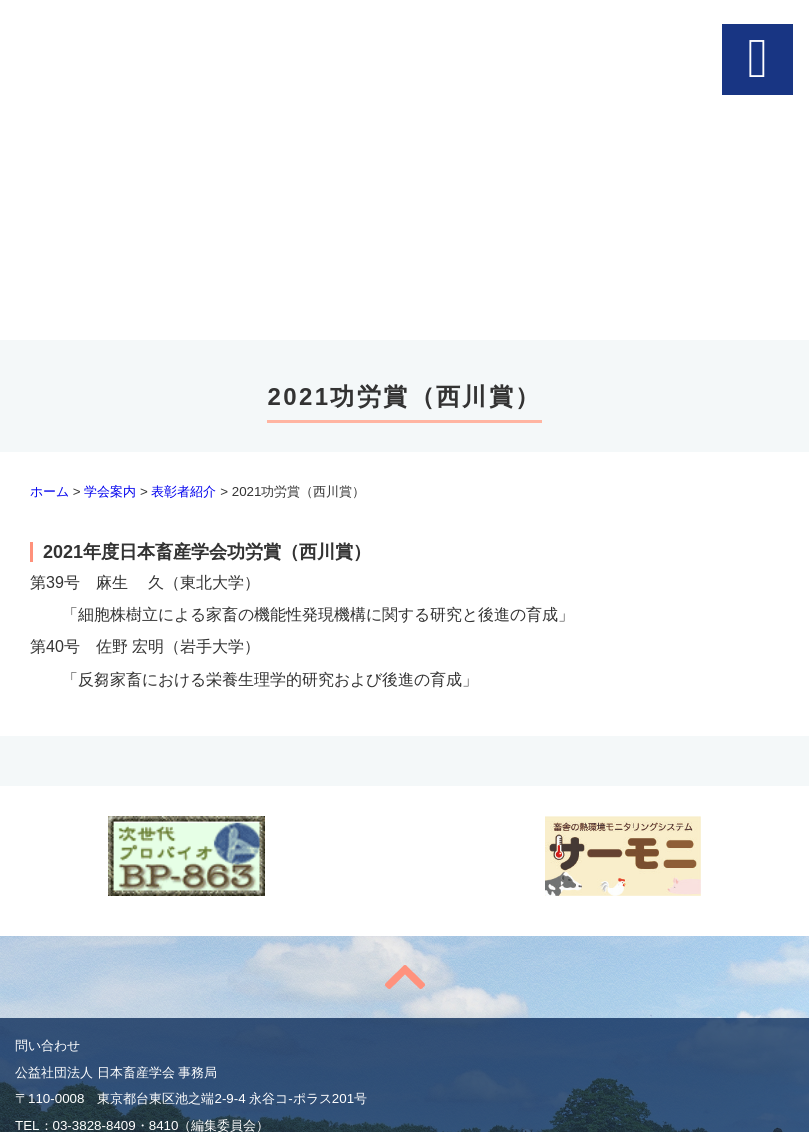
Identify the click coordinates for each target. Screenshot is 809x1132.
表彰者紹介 (183, 491)
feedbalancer (622, 856)
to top (404, 977)
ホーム (49, 491)
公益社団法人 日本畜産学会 (402, 50)
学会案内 (110, 491)
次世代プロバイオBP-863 (186, 856)
